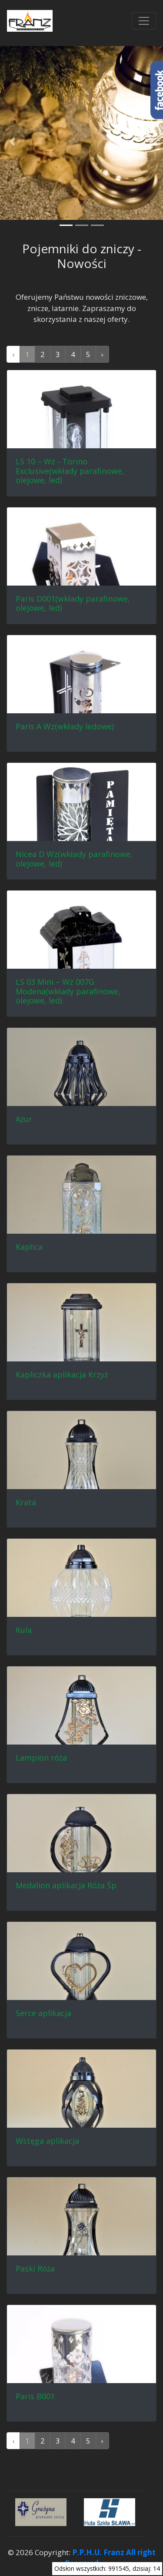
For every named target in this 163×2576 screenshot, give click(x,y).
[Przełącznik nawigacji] (144, 21)
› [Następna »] (102, 354)
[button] (12, 141)
